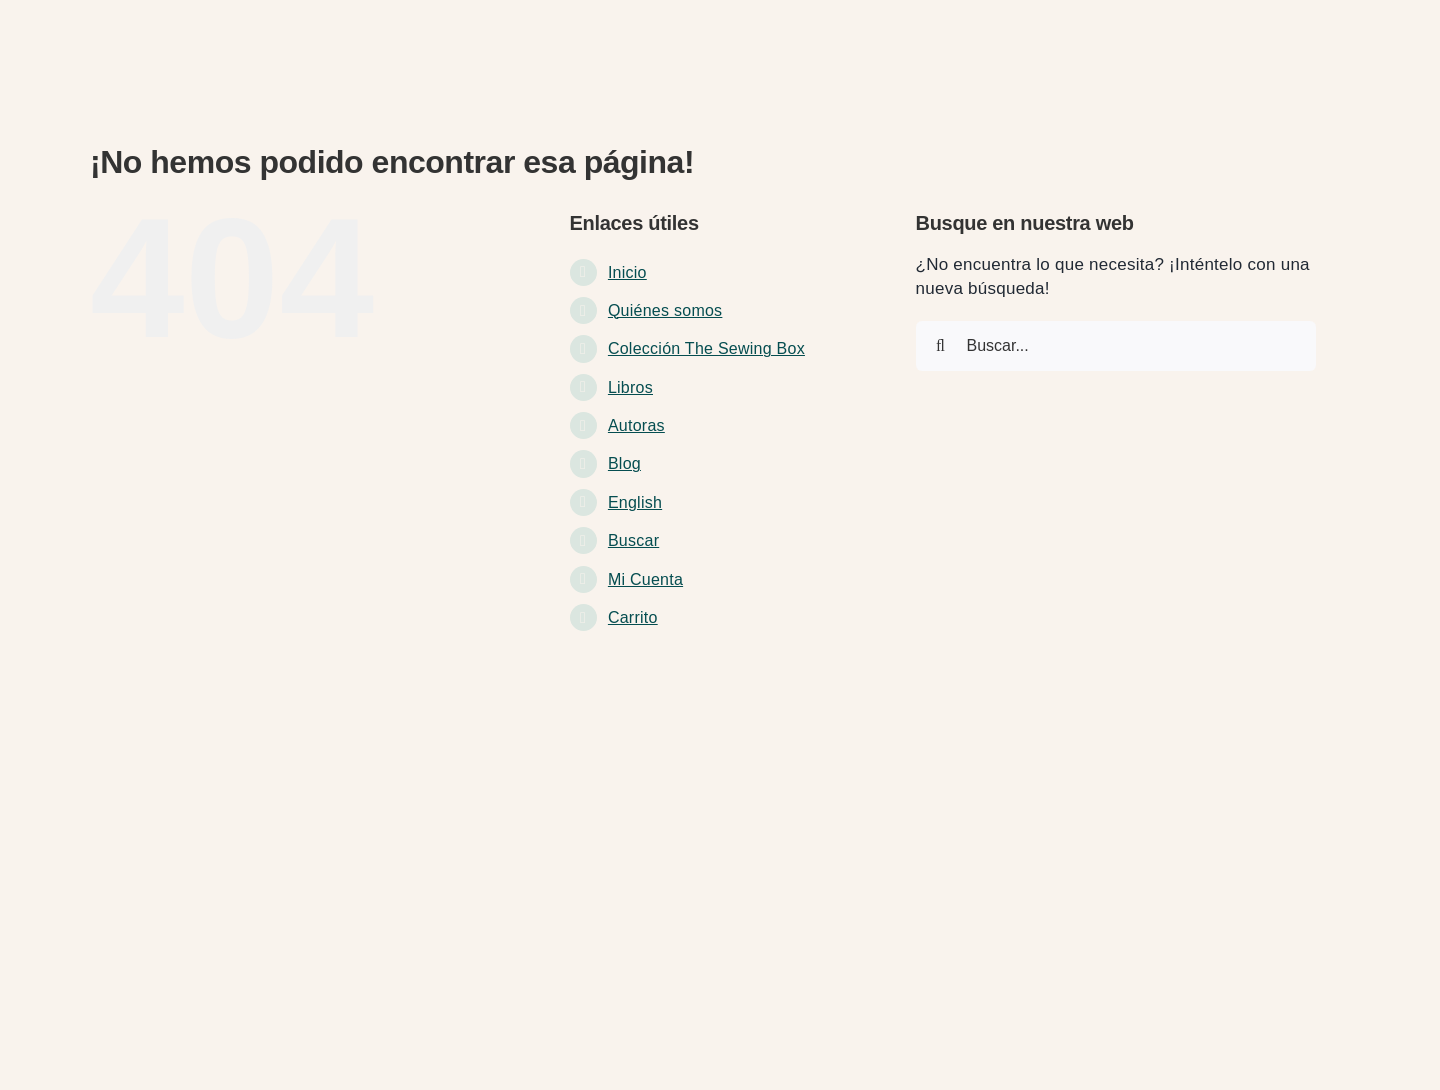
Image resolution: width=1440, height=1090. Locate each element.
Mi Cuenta (645, 579)
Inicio (627, 272)
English (635, 502)
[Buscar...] (1116, 346)
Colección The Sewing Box (706, 348)
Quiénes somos (665, 310)
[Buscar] (941, 346)
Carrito (633, 617)
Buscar (633, 540)
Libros (630, 387)
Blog (624, 463)
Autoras (636, 425)
